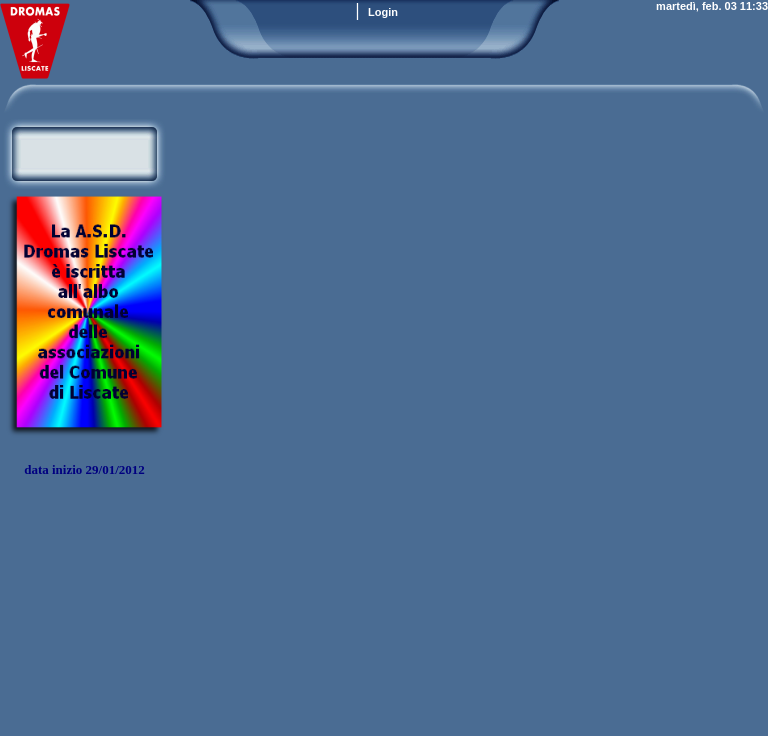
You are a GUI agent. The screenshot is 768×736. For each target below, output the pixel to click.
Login (383, 12)
